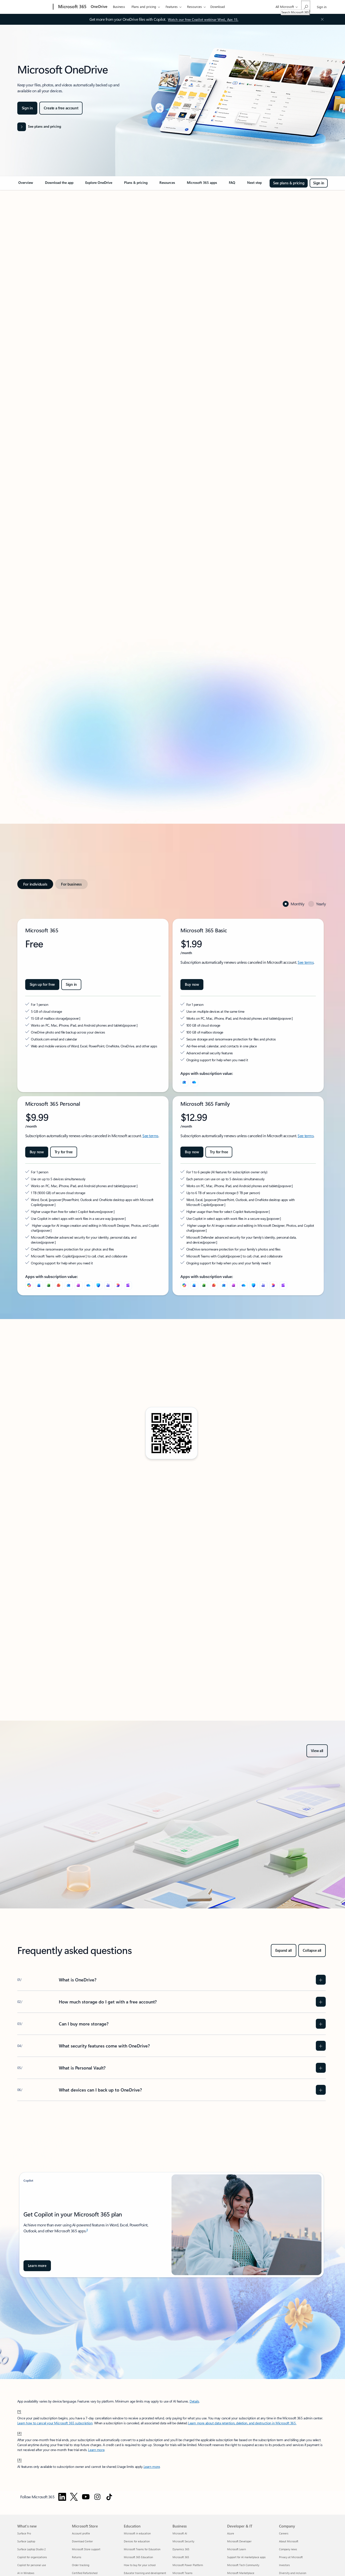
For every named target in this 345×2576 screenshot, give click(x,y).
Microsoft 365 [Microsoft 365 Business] (180, 2557)
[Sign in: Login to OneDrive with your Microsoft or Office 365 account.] (319, 183)
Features (172, 6)
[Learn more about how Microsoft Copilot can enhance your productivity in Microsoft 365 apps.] (37, 2265)
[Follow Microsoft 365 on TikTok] (109, 2497)
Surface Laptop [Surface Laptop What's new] (26, 2541)
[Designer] (118, 1285)
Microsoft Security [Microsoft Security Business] (183, 2541)
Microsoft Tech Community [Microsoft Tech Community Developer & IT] (243, 2565)
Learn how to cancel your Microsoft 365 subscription (55, 2423)
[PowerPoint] (59, 1285)
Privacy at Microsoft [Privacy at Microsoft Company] (291, 2557)
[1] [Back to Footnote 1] (19, 2411)
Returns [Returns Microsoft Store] (76, 2557)
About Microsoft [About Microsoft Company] (288, 2541)
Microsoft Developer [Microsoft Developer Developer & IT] (239, 2541)
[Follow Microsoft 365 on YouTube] (86, 2497)
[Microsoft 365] (72, 7)
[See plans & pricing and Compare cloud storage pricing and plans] (289, 183)
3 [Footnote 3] (87, 2230)
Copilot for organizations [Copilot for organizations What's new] (32, 2557)
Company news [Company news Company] (288, 2549)
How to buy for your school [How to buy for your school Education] (140, 2565)
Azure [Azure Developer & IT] (230, 2533)
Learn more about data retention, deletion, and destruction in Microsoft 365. (242, 2423)
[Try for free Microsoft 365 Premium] (63, 1152)
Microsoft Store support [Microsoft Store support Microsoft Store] (86, 2549)
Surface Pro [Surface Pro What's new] (24, 2533)
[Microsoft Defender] (98, 1285)
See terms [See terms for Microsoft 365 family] (306, 1135)
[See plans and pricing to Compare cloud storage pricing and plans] (39, 126)
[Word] (39, 1285)
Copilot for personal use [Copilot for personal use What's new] (31, 2565)
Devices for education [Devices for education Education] (137, 2541)
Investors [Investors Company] (284, 2565)
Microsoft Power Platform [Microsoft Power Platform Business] (187, 2565)
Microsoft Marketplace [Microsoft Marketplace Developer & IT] (240, 2573)
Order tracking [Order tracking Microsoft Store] (80, 2565)
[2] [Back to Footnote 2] (19, 2433)
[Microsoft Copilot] (29, 1285)
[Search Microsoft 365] (305, 6)
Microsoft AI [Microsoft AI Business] (179, 2533)
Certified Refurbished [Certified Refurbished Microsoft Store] (84, 2573)
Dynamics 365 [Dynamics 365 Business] (180, 2549)
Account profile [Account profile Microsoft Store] (81, 2533)
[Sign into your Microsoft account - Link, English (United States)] (71, 984)
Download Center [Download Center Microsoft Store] (82, 2541)
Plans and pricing (143, 6)
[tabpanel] (171, 1098)
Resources (194, 6)
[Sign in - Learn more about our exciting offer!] (42, 984)
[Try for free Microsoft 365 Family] (218, 1152)
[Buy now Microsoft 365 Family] (191, 1152)
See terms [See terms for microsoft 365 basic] (306, 962)
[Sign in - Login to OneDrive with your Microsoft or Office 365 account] (27, 108)
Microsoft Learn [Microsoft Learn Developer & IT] (236, 2549)
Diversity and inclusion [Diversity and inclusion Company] (292, 2573)
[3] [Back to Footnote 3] (19, 2459)
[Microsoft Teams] (108, 1285)
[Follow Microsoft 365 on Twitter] (74, 2497)
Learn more (96, 2449)
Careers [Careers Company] (283, 2533)
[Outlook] (184, 1082)
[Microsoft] (34, 7)
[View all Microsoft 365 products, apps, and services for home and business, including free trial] (317, 1750)
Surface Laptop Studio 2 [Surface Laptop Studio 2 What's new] (31, 2549)
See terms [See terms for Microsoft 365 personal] (150, 1135)
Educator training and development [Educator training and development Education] (145, 2573)
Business (119, 6)
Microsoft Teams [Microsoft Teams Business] (182, 2573)
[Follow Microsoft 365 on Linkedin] (62, 2497)
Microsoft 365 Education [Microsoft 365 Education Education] (138, 2557)
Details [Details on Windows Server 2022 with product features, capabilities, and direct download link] (194, 2401)
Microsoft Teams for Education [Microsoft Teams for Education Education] (142, 2549)
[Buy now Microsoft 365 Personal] (36, 1152)
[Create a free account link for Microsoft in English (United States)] (61, 108)
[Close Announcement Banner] (321, 19)
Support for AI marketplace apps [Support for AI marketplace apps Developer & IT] (246, 2557)
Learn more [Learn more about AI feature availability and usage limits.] (152, 2466)
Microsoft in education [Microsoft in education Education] (137, 2533)
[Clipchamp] (128, 1285)
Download (217, 6)
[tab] (35, 884)
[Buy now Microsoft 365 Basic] (191, 984)
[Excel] (49, 1285)
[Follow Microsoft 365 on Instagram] (97, 2497)
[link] (25, 184)
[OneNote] (79, 1285)
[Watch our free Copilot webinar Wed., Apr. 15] (203, 20)
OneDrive (99, 6)
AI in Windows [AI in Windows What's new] (25, 2573)
